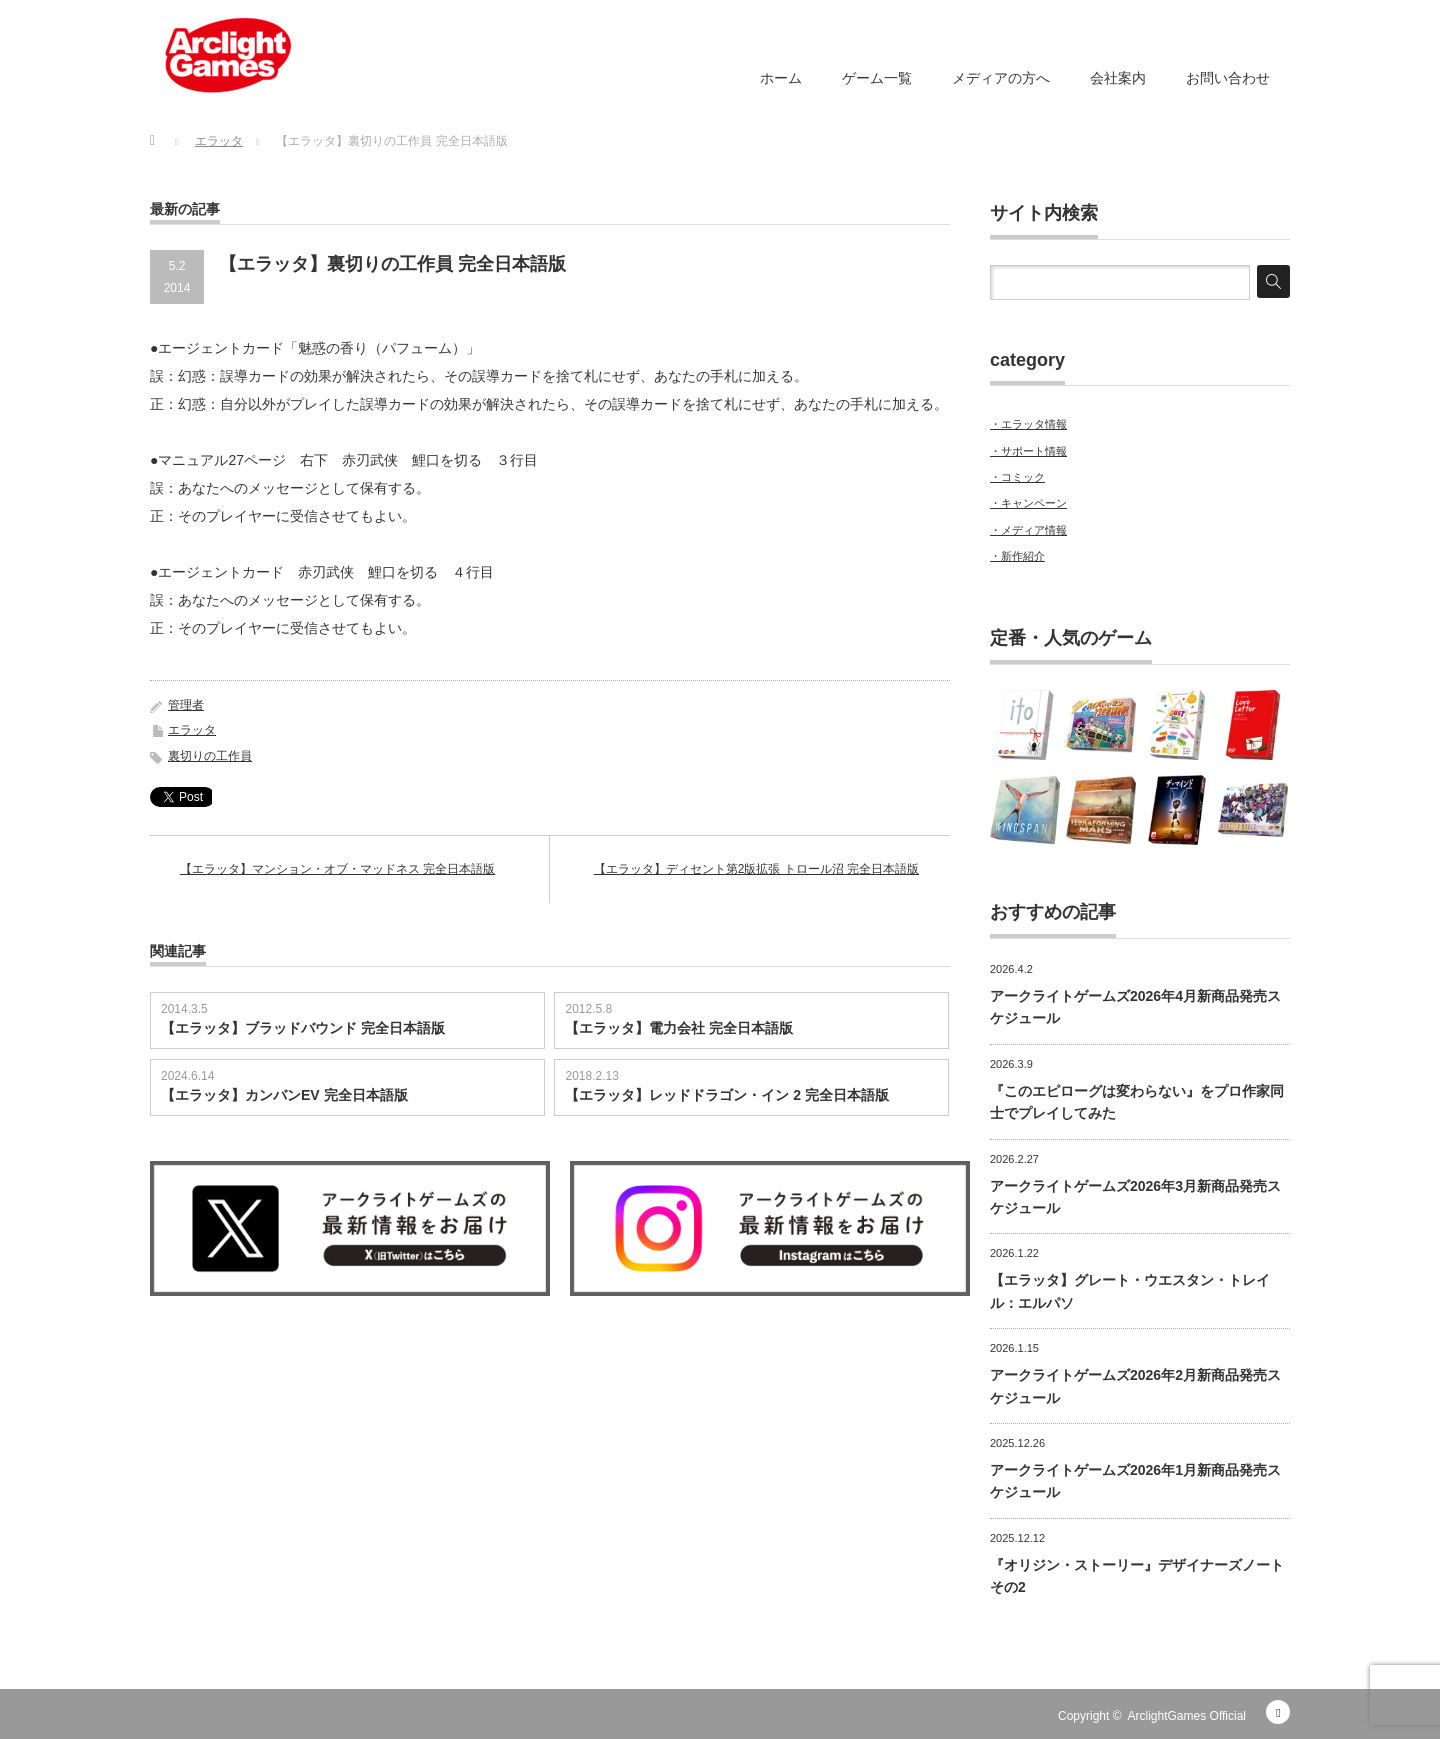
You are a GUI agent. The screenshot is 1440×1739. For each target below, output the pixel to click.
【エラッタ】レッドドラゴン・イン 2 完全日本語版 (727, 1095)
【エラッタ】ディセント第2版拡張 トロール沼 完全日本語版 (756, 869)
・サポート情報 (1028, 451)
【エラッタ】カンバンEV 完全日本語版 (284, 1095)
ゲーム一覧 (877, 78)
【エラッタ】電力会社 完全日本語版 (679, 1028)
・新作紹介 (1017, 556)
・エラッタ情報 (1028, 424)
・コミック (1017, 477)
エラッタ (192, 730)
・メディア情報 (1028, 530)
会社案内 (1118, 78)
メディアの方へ (1001, 78)
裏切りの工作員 (210, 756)
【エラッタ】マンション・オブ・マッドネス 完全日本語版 (337, 869)
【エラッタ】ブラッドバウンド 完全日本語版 (303, 1028)
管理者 (186, 705)
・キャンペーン (1028, 503)
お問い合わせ (1228, 78)
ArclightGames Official (1187, 1716)
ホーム (781, 78)
